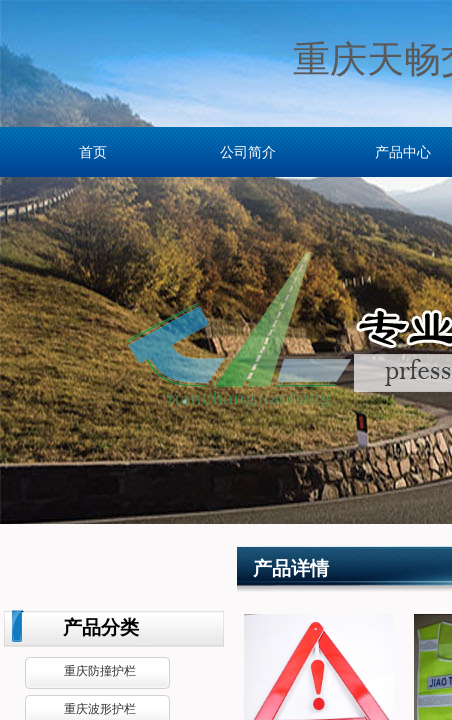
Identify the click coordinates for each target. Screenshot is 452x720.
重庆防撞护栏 (100, 671)
